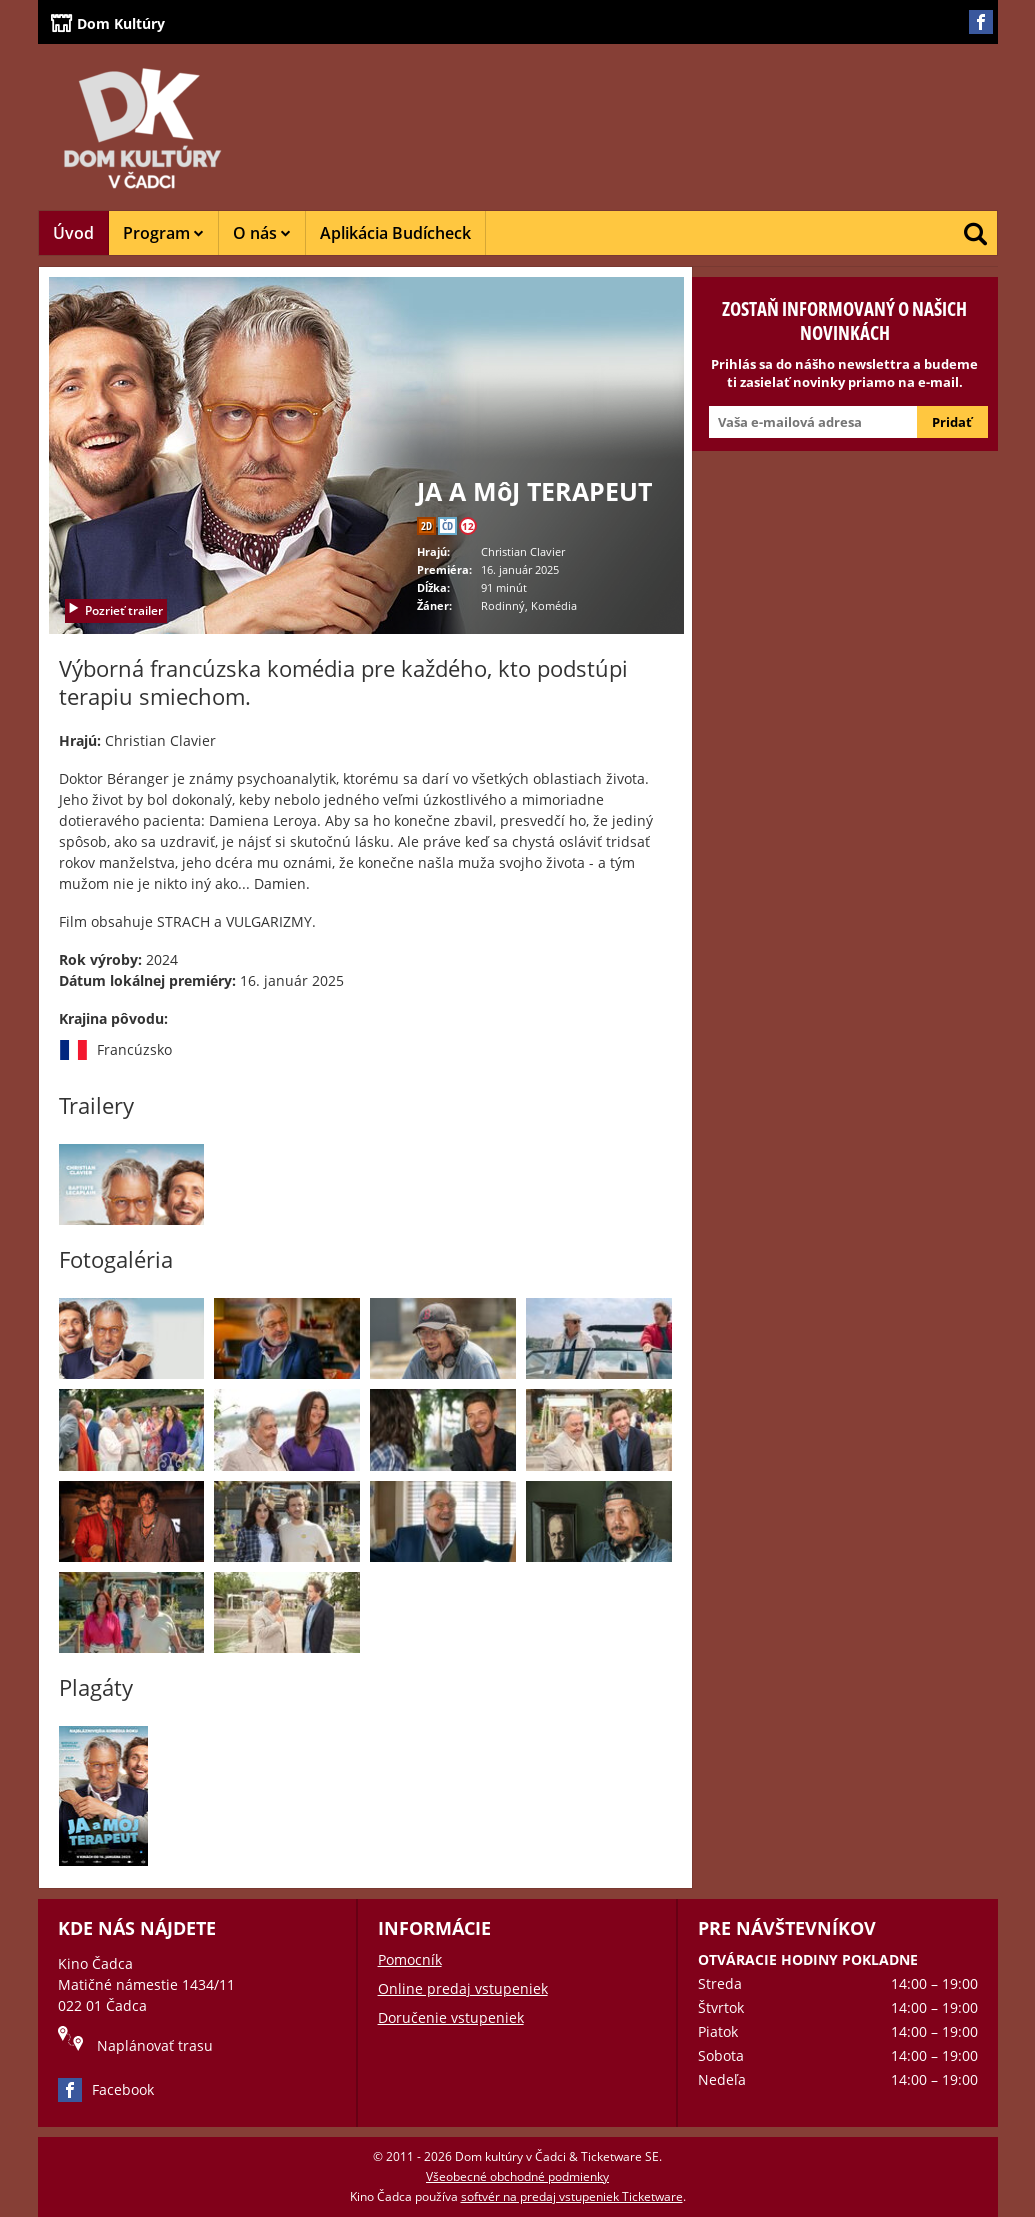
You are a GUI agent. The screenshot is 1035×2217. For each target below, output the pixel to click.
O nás (262, 233)
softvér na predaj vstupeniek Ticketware (572, 2196)
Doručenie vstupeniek (451, 2017)
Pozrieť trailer (115, 610)
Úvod (73, 233)
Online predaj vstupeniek (463, 1988)
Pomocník (410, 1959)
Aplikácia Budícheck (395, 233)
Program (163, 233)
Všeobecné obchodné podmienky (517, 2176)
